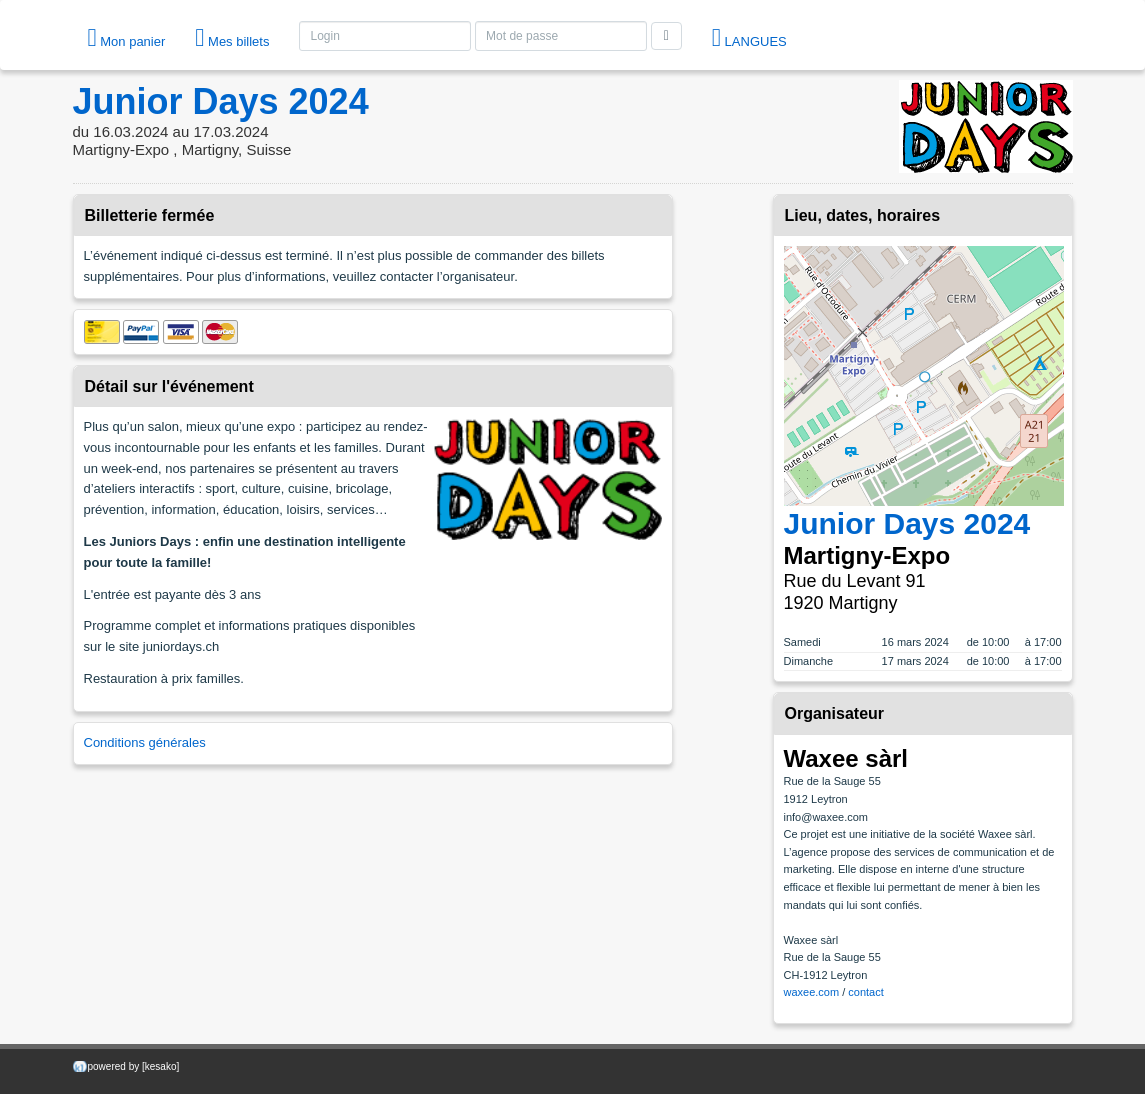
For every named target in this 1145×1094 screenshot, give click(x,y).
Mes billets (232, 37)
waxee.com (812, 992)
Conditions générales (145, 742)
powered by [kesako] (134, 1066)
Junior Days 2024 (221, 101)
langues (749, 37)
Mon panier (127, 37)
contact (865, 992)
